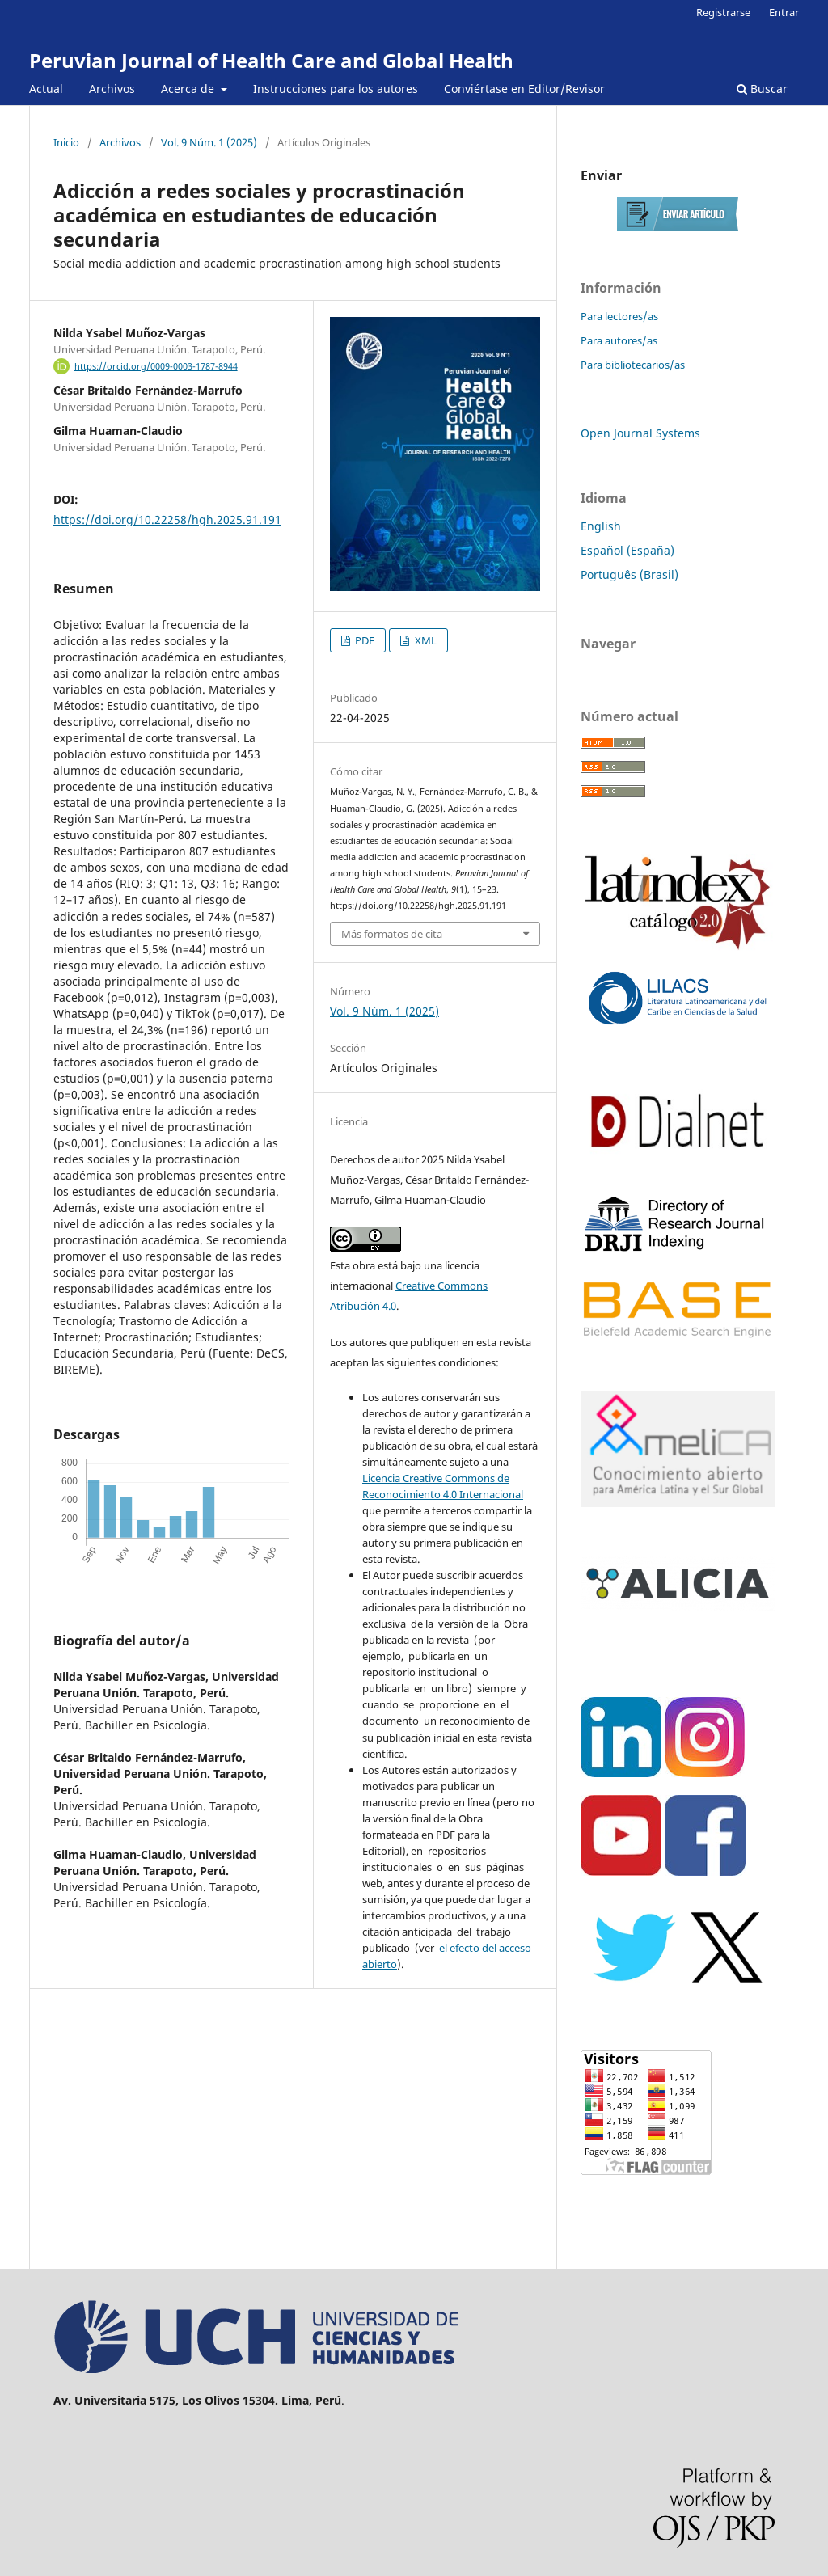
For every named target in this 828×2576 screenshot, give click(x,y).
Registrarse (723, 12)
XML (424, 640)
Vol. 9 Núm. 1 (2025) (209, 142)
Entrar (784, 12)
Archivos (112, 88)
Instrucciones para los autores (335, 88)
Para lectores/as (619, 316)
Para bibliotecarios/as (633, 364)
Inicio (66, 142)
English (601, 526)
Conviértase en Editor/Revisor (524, 88)
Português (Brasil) (629, 574)
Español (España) (627, 550)
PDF (363, 640)
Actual (46, 88)
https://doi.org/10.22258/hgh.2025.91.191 (167, 519)
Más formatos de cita (391, 934)
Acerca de (189, 88)
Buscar (762, 88)
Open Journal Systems (640, 433)
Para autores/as (619, 340)
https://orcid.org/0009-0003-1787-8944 (156, 366)
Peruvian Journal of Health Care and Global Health (271, 60)
